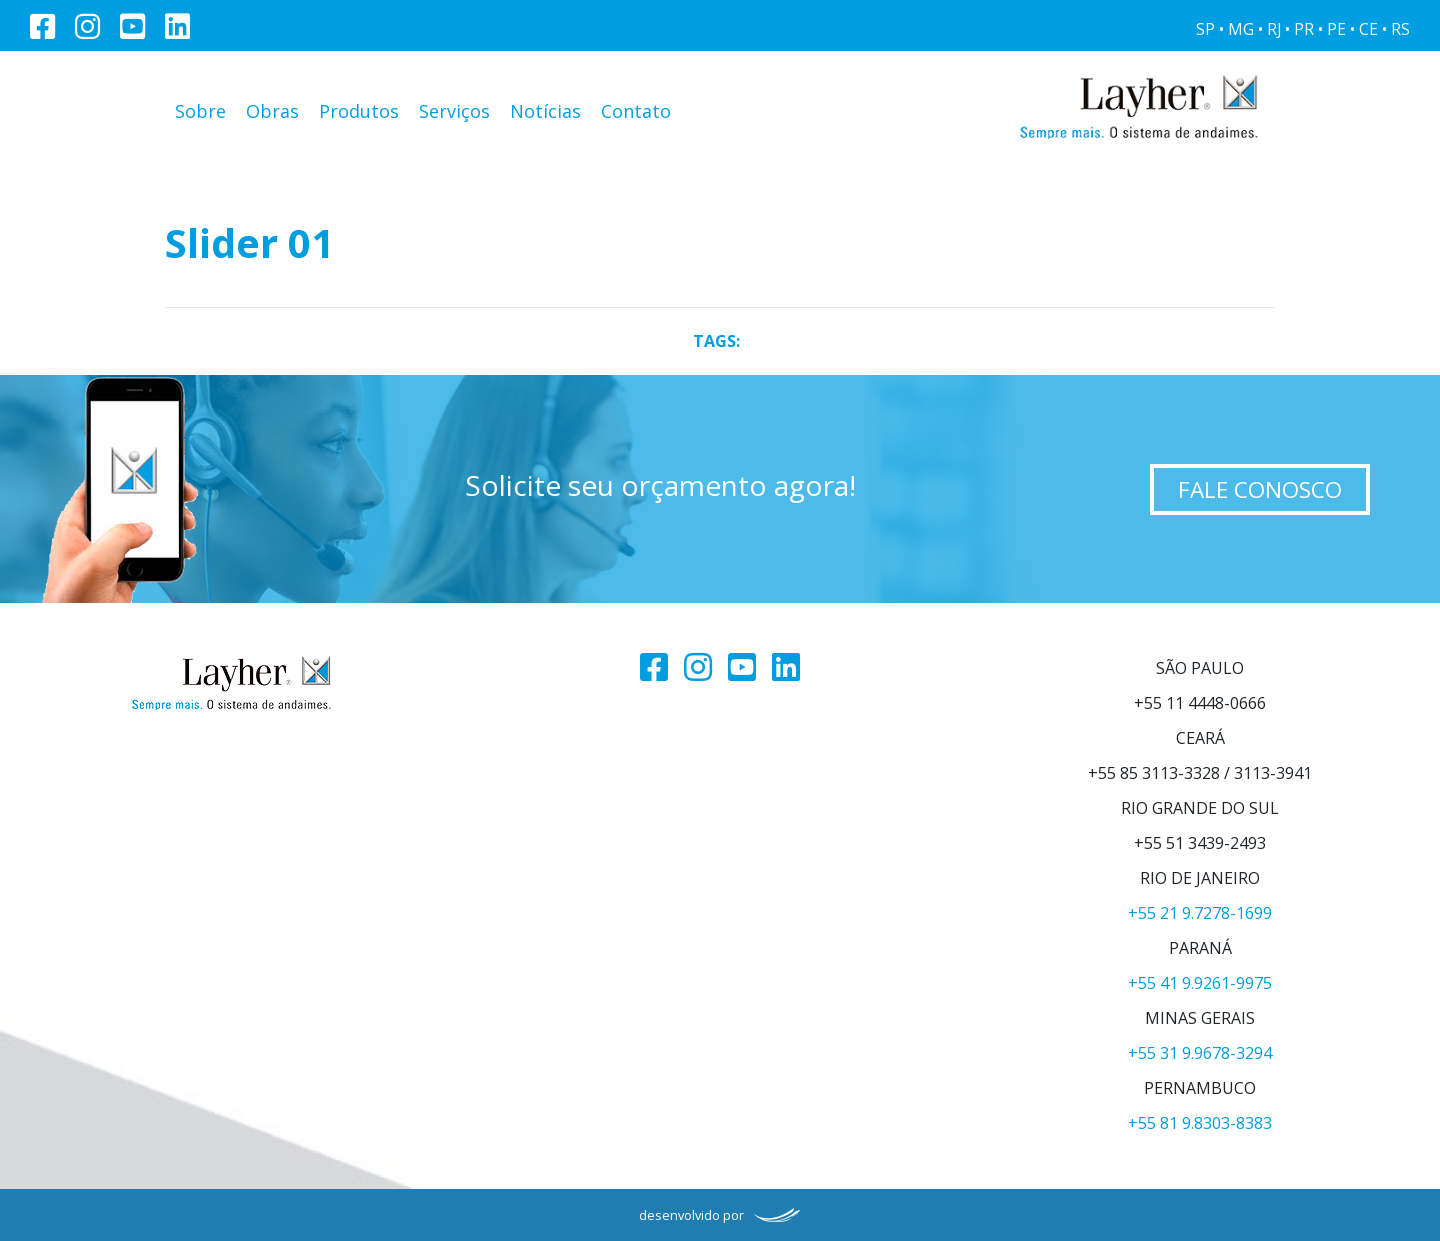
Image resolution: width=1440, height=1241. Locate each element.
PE (1336, 29)
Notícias (545, 111)
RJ (1274, 29)
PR (1304, 29)
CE (1368, 29)
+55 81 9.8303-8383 (1200, 1123)
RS (1400, 29)
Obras (272, 111)
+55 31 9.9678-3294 (1200, 1053)
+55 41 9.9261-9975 (1200, 983)
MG (1241, 29)
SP (1205, 29)
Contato (636, 111)
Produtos (359, 111)
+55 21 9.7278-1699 (1200, 913)
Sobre (200, 111)
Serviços (454, 111)
